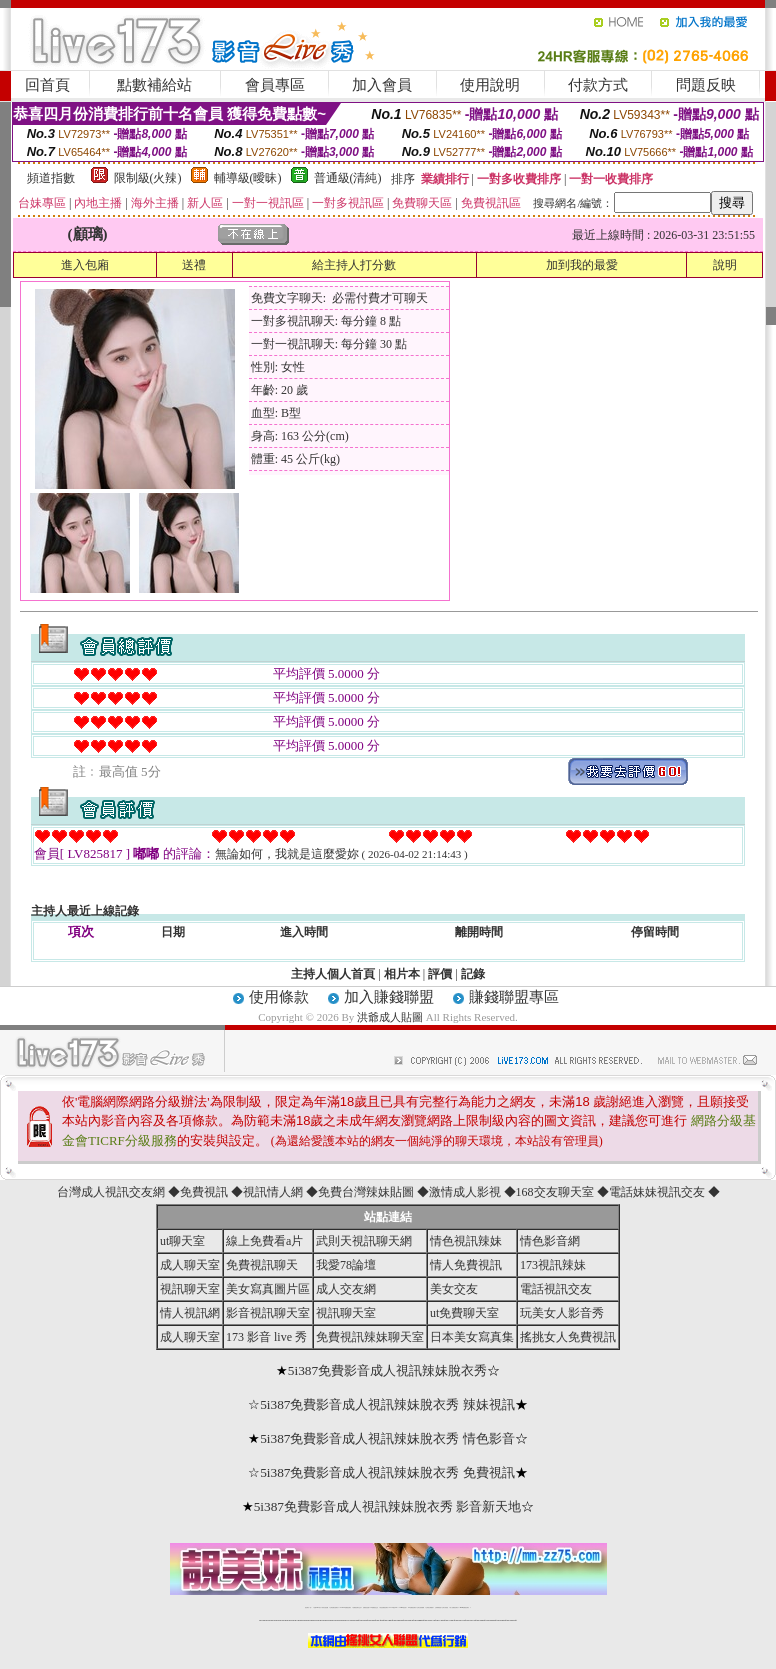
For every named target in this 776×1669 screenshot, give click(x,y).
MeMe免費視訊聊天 (465, 1607)
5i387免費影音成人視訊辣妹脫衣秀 (387, 1370)
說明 (725, 265)
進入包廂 (85, 265)
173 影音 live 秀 (266, 1337)
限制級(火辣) (148, 178)
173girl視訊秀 (402, 1607)
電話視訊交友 (556, 1289)
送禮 (194, 265)
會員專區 (275, 85)
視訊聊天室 (190, 1289)
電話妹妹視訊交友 (657, 1192)
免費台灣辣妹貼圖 (366, 1192)
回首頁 (47, 85)
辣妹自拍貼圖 (325, 1607)
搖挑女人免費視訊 (568, 1337)
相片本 (402, 974)
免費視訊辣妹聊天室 (370, 1337)
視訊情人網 (273, 1192)
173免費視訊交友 (374, 1607)
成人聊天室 (190, 1265)
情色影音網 (550, 1241)
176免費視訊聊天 (412, 1607)
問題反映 (706, 85)
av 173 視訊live (394, 1607)
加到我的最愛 (582, 265)
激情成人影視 (465, 1192)
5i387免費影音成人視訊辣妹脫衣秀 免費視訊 (387, 1472)
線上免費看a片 (264, 1241)
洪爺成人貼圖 (390, 1017)
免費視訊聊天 (262, 1265)
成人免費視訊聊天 (454, 1607)
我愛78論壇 (346, 1265)
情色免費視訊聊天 (384, 1607)
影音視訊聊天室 (268, 1313)
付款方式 (598, 85)
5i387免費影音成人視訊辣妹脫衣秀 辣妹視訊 (387, 1404)
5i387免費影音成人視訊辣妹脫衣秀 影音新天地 (388, 1506)
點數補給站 (154, 85)
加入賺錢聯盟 (389, 997)
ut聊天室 (182, 1241)
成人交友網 (346, 1289)
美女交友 (454, 1289)
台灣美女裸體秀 (429, 1607)
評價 (440, 974)
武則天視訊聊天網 (364, 1241)
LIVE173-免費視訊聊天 (345, 1607)
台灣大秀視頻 (445, 1607)
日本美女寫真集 (472, 1337)
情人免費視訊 (466, 1265)
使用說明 (490, 85)
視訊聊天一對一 (308, 1607)
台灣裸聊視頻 (438, 1607)
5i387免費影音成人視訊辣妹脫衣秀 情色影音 (387, 1438)
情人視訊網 (190, 1313)
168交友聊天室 (555, 1192)
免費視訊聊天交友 (357, 1607)
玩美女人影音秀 (562, 1313)
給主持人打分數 (354, 265)
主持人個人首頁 (333, 974)
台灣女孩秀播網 (420, 1607)
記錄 (473, 974)
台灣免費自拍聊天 (334, 1607)
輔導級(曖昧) (248, 178)
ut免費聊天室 (464, 1313)
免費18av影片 (317, 1607)
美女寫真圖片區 (268, 1289)
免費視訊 (204, 1192)
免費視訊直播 (366, 1607)
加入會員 (382, 85)
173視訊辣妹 (553, 1265)
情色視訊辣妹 (466, 1241)
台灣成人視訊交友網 (111, 1192)
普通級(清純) (348, 178)
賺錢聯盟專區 (514, 997)
